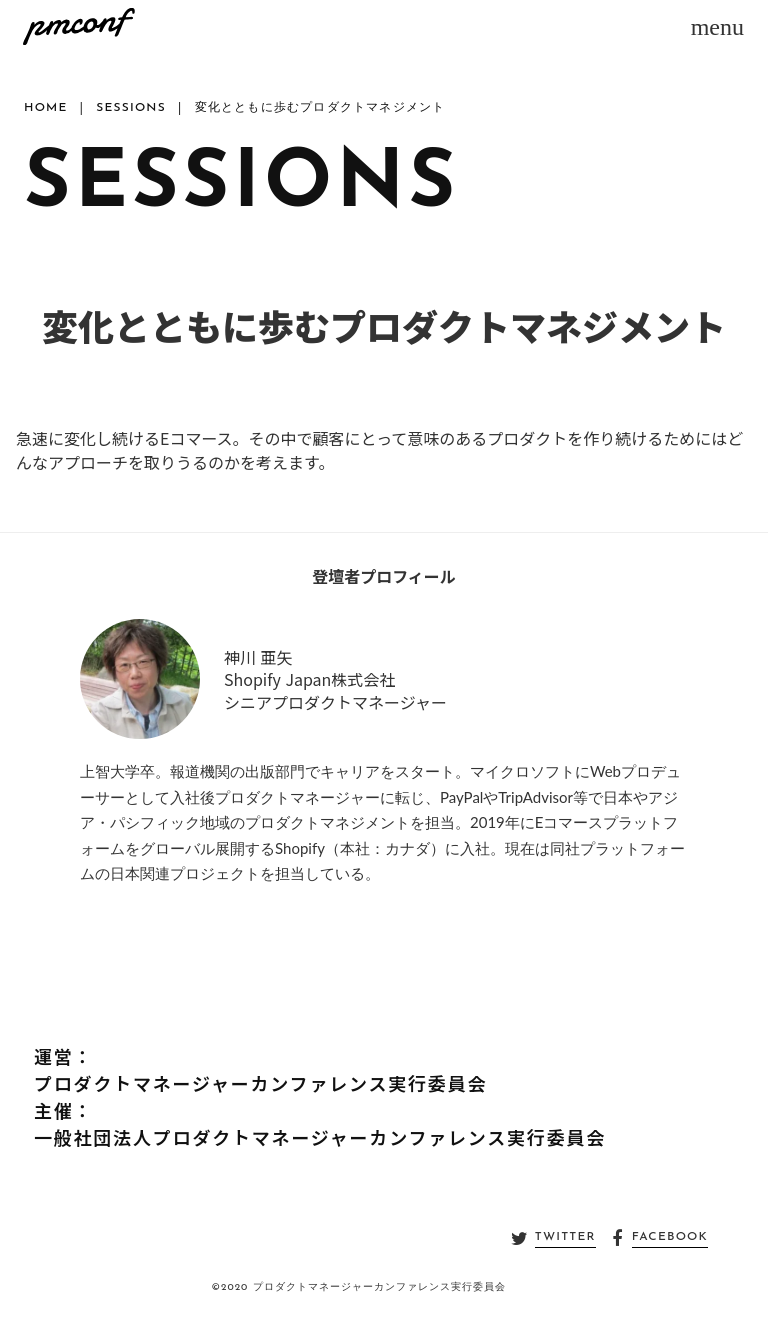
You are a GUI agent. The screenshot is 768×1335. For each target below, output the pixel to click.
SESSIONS (131, 108)
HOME (46, 108)
